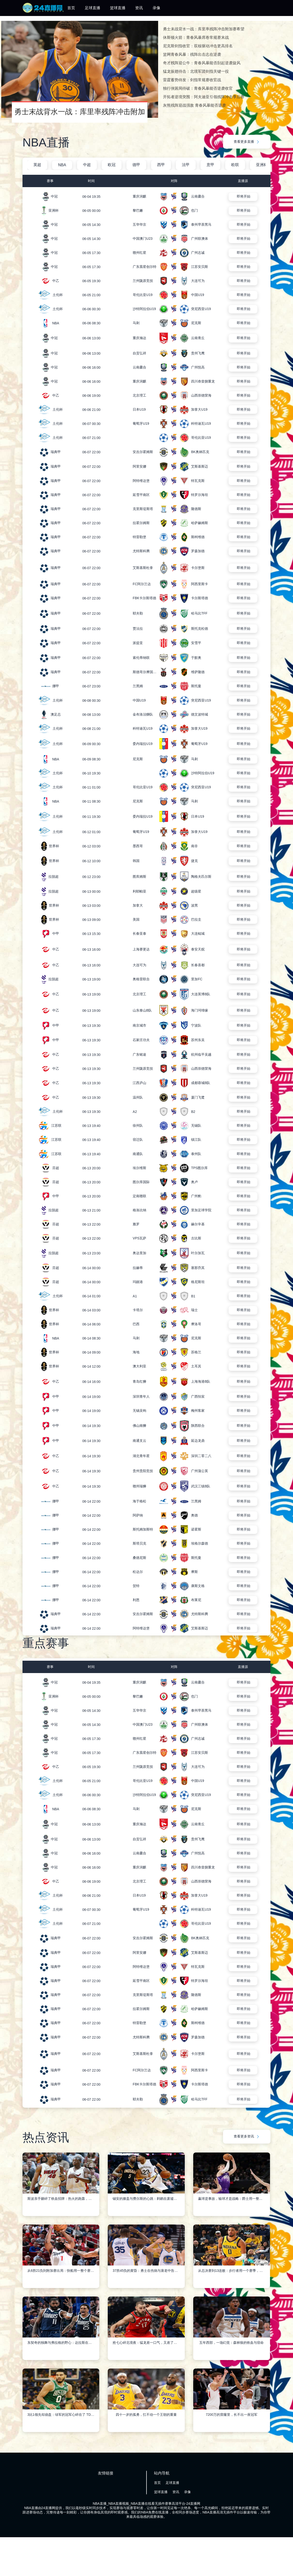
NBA (62, 165)
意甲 (210, 165)
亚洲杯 (262, 165)
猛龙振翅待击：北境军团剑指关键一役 (196, 71)
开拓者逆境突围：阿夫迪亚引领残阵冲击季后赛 (203, 97)
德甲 (136, 165)
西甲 (161, 165)
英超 (37, 165)
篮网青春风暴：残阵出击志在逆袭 (192, 54)
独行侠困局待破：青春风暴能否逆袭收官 (198, 88)
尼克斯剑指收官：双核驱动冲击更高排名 (198, 46)
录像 (156, 8)
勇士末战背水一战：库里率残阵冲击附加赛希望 (203, 29)
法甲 (186, 165)
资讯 (139, 8)
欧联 (235, 165)
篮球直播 (117, 8)
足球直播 (92, 8)
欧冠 (112, 165)
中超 (87, 165)
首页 (71, 8)
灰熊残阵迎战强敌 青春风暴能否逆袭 (194, 105)
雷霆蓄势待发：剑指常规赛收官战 (192, 80)
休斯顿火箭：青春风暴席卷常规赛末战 (196, 37)
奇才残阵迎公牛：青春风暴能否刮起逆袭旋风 (201, 63)
